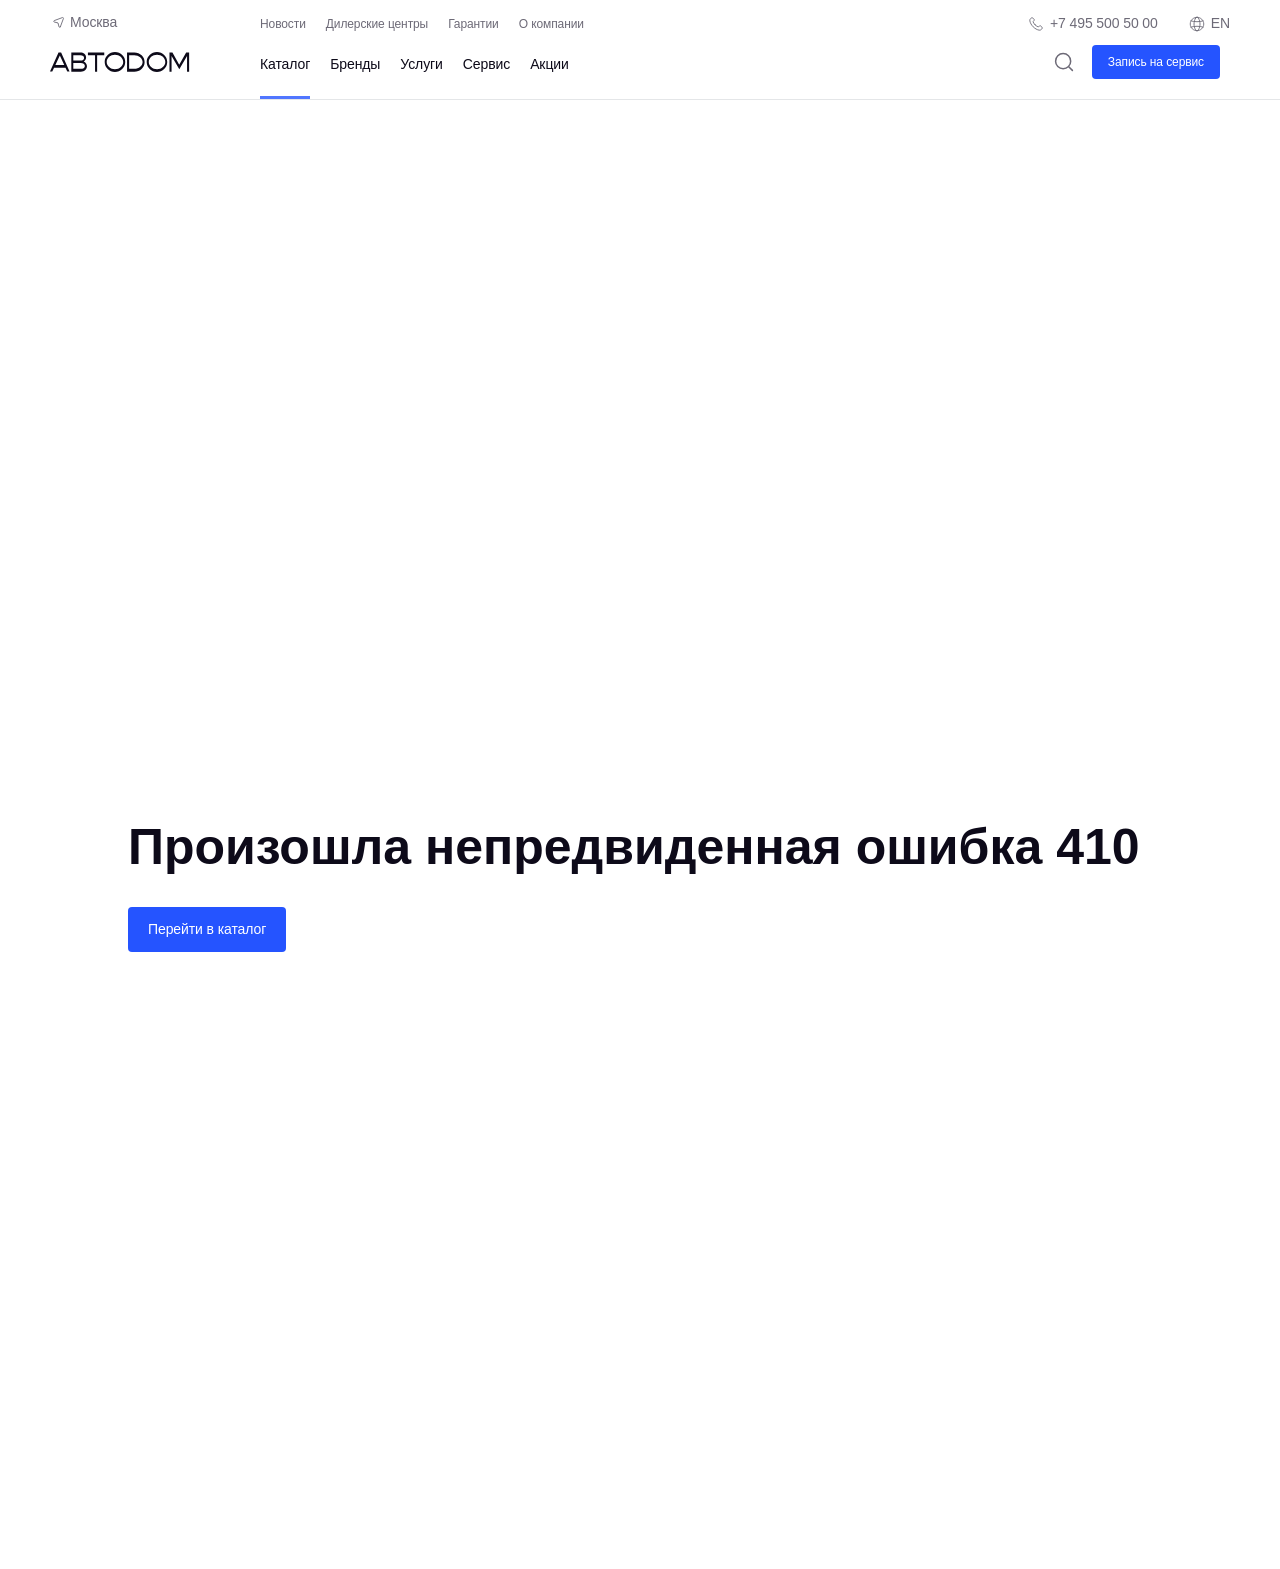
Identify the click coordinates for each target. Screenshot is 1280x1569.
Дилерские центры (377, 24)
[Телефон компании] (1092, 23)
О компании (551, 24)
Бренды (355, 64)
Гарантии (473, 24)
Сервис (486, 64)
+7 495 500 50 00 (1104, 23)
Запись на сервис (1156, 62)
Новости (283, 24)
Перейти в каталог (207, 929)
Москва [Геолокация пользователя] (83, 22)
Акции (549, 64)
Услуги (421, 64)
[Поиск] (1064, 61)
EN (1209, 24)
